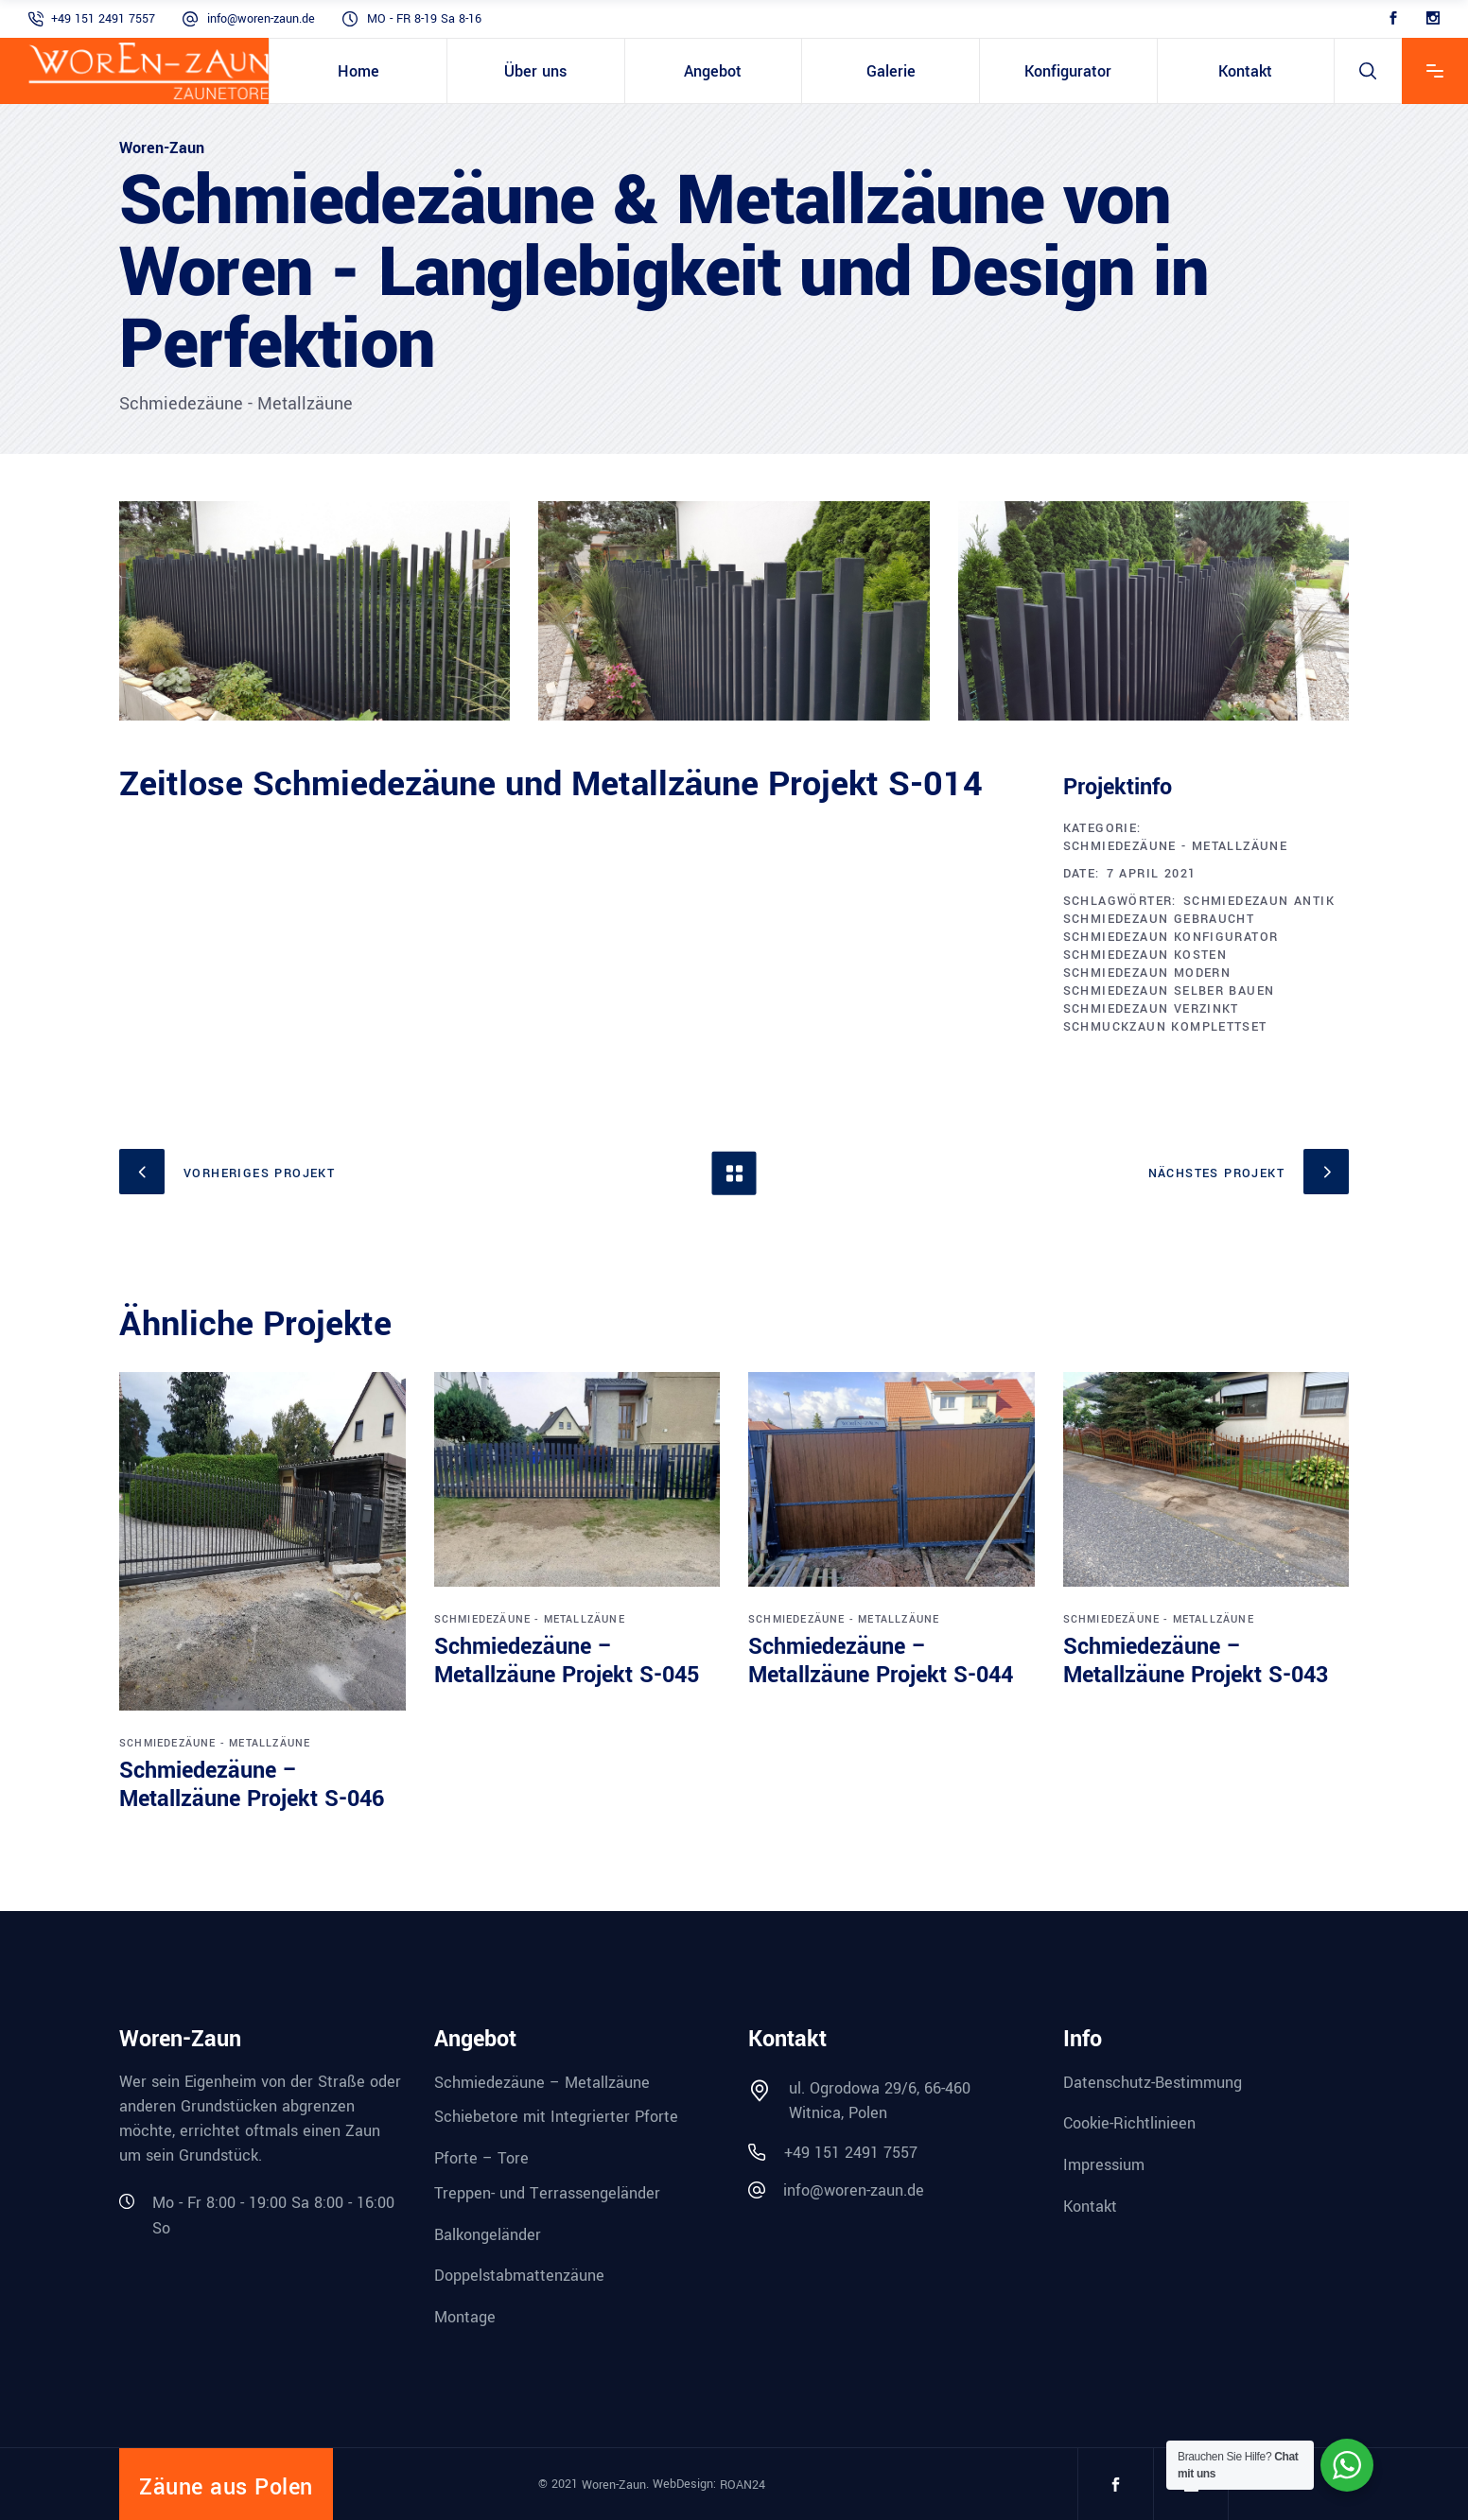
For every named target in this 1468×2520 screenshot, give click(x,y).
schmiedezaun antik (1259, 901)
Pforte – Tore (481, 2158)
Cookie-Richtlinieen (1129, 2123)
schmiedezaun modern (1147, 973)
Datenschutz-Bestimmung (1152, 2082)
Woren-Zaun (614, 2484)
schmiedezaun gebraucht (1159, 919)
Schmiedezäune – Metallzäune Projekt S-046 (251, 1785)
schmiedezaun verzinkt (1151, 1009)
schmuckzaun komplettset (1165, 1027)
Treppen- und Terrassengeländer (547, 2193)
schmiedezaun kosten (1145, 955)
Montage (465, 2317)
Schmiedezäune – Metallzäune (542, 2082)
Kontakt (1090, 2206)
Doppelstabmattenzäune (519, 2275)
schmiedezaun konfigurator (1171, 937)
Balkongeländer (487, 2234)
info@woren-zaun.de (261, 18)
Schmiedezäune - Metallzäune (1175, 846)
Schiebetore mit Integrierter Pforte (556, 2117)
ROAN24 (742, 2484)
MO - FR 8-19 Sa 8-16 (424, 18)
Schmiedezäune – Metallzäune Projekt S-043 (1195, 1661)
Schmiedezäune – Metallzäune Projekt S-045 (566, 1661)
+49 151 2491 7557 (103, 18)
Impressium (1104, 2165)
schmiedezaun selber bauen (1169, 991)
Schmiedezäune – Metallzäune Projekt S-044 (880, 1661)
